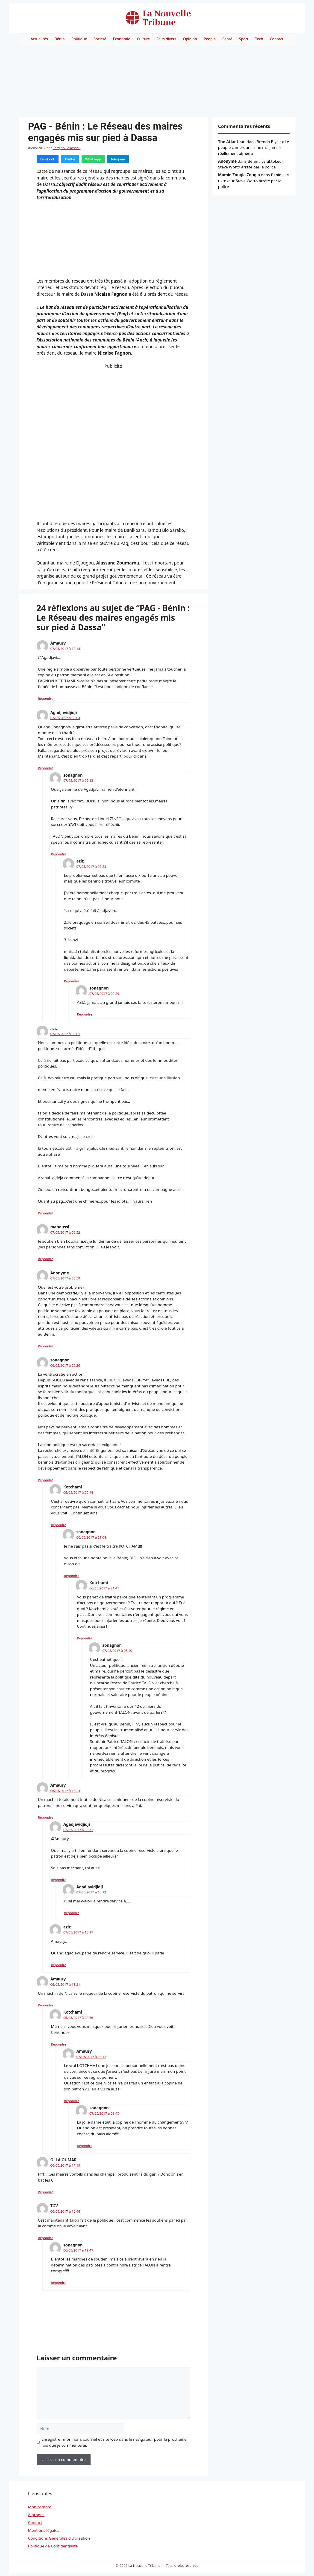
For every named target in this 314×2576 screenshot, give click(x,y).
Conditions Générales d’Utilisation (59, 2538)
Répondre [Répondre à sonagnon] (58, 854)
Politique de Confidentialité (53, 2546)
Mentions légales (43, 2530)
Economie (121, 38)
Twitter (70, 159)
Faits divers (166, 38)
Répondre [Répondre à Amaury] (45, 698)
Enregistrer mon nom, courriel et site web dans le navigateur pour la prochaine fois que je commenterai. (114, 2442)
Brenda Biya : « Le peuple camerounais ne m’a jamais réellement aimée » (253, 147)
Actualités (39, 38)
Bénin (60, 38)
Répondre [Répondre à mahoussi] (45, 1259)
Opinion (190, 38)
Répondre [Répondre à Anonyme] (45, 1346)
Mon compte (39, 2506)
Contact (276, 38)
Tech (259, 38)
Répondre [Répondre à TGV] (45, 2238)
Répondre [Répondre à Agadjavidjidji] (45, 768)
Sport (243, 38)
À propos (36, 2514)
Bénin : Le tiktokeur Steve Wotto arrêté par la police (253, 180)
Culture (143, 38)
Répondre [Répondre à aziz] (71, 981)
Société (100, 38)
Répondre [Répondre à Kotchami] (58, 1525)
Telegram (118, 159)
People (210, 38)
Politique (79, 38)
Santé (227, 38)
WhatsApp (93, 159)
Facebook (47, 159)
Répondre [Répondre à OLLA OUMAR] (45, 2192)
